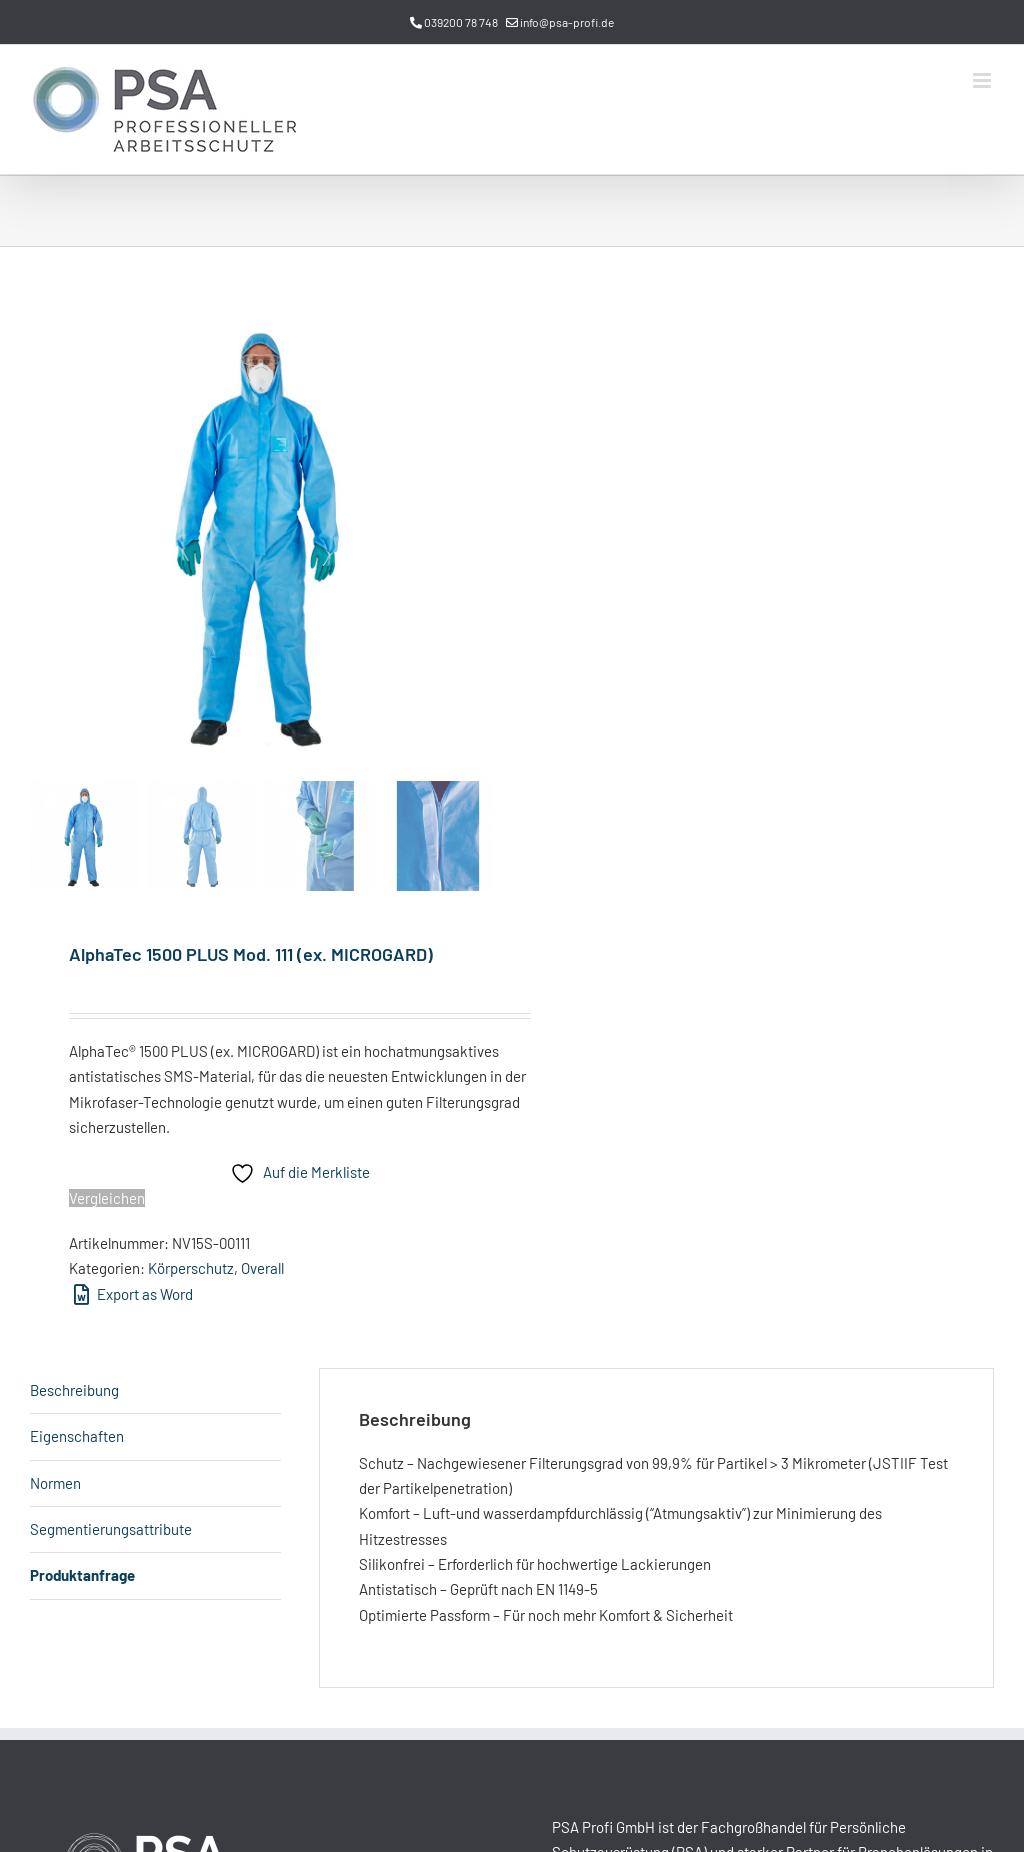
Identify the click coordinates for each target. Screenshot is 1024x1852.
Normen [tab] (55, 1483)
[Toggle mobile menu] (983, 80)
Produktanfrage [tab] (82, 1575)
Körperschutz (191, 1268)
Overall (262, 1268)
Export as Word (133, 1294)
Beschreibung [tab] (74, 1390)
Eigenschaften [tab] (77, 1436)
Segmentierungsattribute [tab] (111, 1529)
